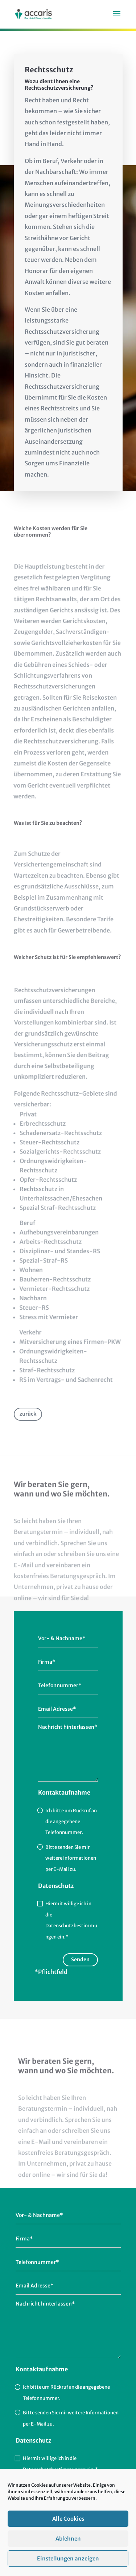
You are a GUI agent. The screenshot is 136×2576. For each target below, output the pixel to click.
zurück (28, 1414)
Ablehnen (68, 2555)
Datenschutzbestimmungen (54, 2469)
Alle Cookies (68, 2535)
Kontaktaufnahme (64, 1792)
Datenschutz (56, 1885)
